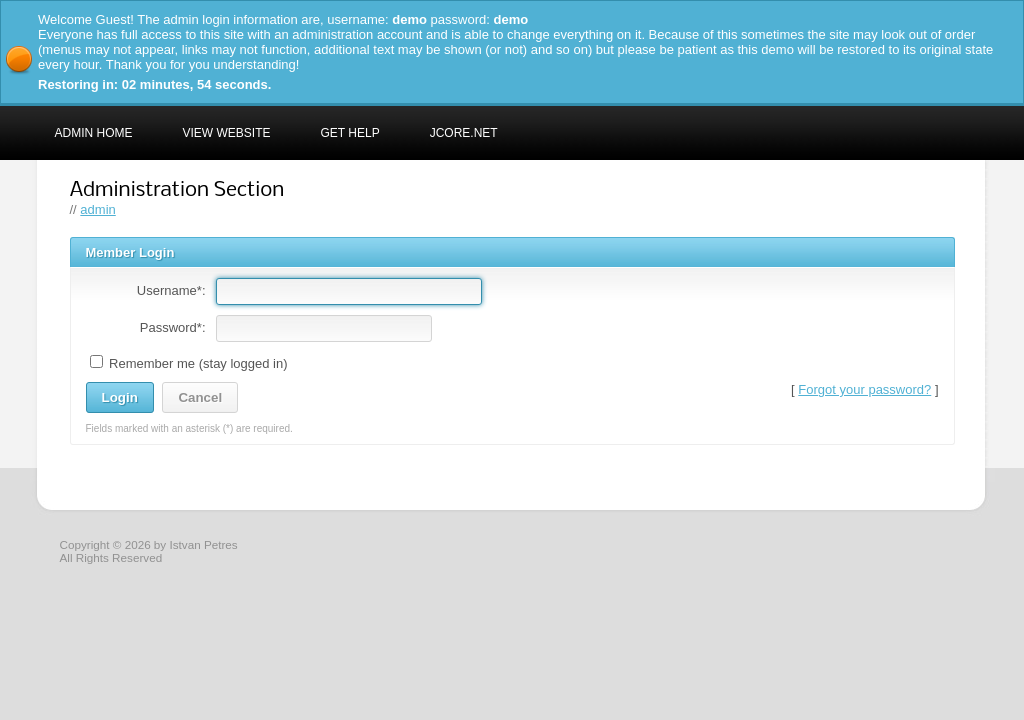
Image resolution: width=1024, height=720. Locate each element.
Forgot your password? (864, 389)
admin (97, 209)
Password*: (173, 327)
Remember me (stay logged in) (189, 363)
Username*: (171, 290)
